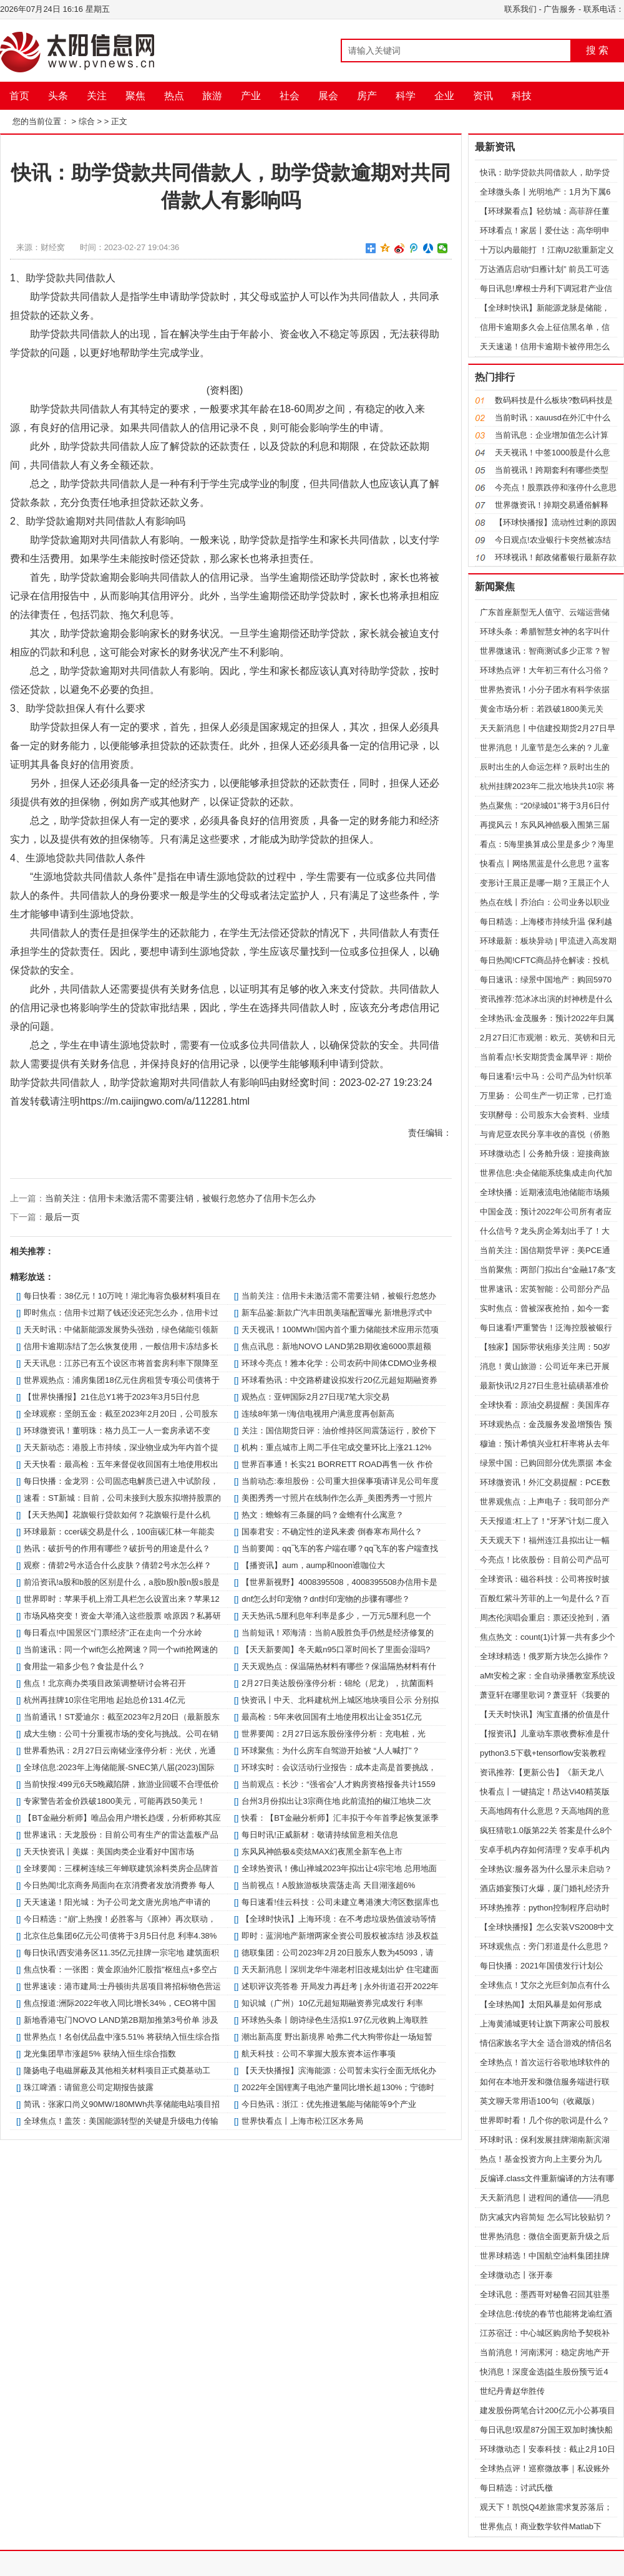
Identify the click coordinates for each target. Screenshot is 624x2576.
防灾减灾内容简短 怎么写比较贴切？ (546, 2217)
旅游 (212, 95)
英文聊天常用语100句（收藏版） (539, 2101)
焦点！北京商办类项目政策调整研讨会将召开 (105, 1683)
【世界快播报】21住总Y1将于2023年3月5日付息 (112, 1397)
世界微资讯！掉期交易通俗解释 (551, 505)
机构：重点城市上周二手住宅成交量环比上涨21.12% (336, 1447)
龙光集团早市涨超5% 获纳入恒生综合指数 (99, 2053)
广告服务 (560, 9)
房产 (367, 95)
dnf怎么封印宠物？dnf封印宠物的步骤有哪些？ (325, 1599)
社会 (290, 95)
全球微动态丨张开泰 (516, 2275)
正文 (119, 121)
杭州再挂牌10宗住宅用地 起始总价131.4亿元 (104, 1700)
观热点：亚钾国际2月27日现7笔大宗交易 (315, 1397)
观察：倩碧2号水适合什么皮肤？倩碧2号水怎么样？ (117, 1565)
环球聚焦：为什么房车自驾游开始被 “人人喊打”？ (330, 1750)
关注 (97, 95)
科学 (406, 95)
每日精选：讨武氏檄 (516, 2487)
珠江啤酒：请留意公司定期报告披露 (89, 2087)
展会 (328, 95)
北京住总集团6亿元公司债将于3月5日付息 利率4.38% (120, 1935)
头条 (58, 95)
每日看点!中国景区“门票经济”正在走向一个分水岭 (113, 1632)
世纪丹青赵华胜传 (512, 2391)
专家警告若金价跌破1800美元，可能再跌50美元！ (114, 1801)
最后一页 (62, 1217)
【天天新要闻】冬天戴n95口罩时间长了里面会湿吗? (335, 1649)
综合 (87, 121)
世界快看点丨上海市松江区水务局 (302, 2121)
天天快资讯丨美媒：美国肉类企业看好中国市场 (109, 1851)
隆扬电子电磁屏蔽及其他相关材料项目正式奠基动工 (117, 2070)
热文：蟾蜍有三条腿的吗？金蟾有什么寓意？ (322, 1514)
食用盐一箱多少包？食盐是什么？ (84, 1666)
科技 (522, 95)
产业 (251, 95)
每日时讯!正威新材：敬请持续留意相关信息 (319, 1834)
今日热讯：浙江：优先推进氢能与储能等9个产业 (328, 2104)
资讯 (483, 95)
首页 (19, 95)
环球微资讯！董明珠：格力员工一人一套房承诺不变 (117, 1430)
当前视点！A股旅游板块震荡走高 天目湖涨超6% (328, 1885)
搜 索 (597, 50)
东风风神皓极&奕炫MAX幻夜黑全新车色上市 (321, 1851)
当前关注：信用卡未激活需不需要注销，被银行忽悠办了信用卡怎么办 (180, 1198)
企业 (444, 95)
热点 (174, 95)
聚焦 (135, 95)
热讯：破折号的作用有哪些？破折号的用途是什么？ (117, 1548)
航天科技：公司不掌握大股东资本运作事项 (318, 2053)
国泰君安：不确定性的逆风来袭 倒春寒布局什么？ (331, 1531)
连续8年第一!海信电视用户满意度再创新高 (317, 1413)
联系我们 (520, 9)
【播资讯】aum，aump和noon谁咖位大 (313, 1565)
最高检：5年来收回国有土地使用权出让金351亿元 (331, 1716)
